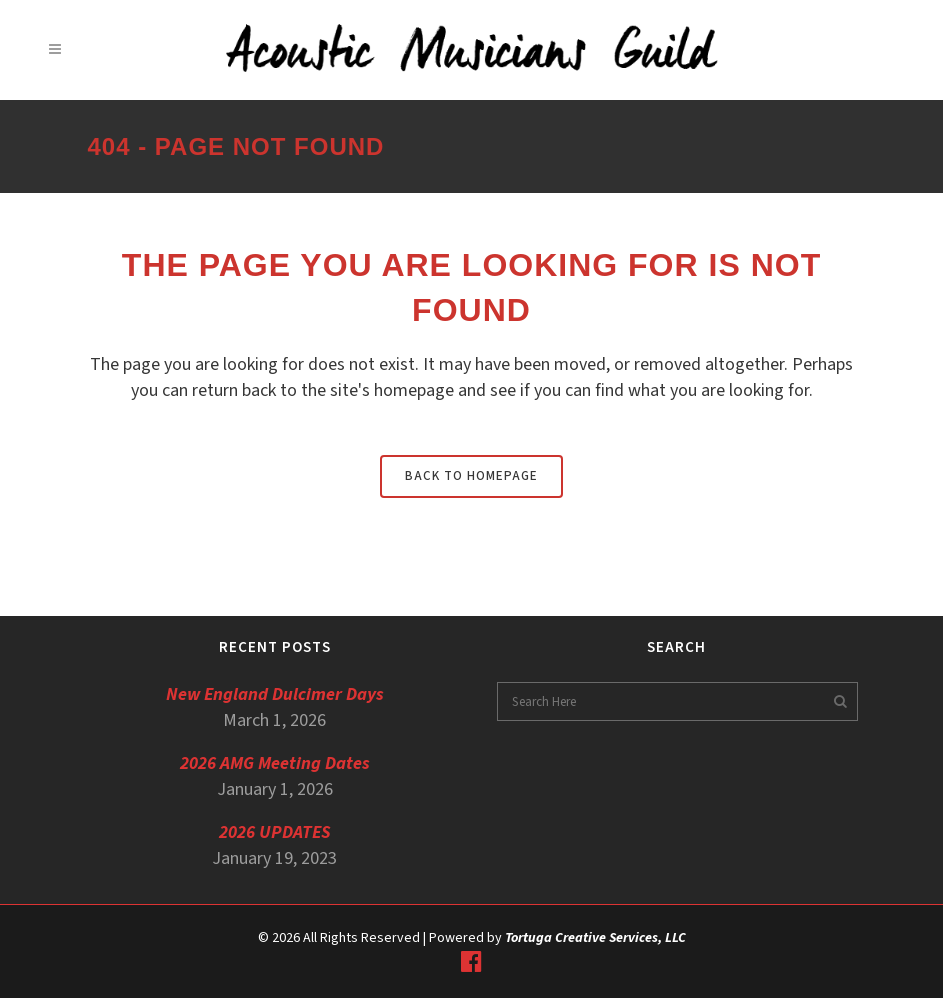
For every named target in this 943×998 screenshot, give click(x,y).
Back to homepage (471, 476)
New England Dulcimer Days (275, 694)
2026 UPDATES (275, 832)
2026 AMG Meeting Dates (275, 763)
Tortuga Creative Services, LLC (595, 938)
